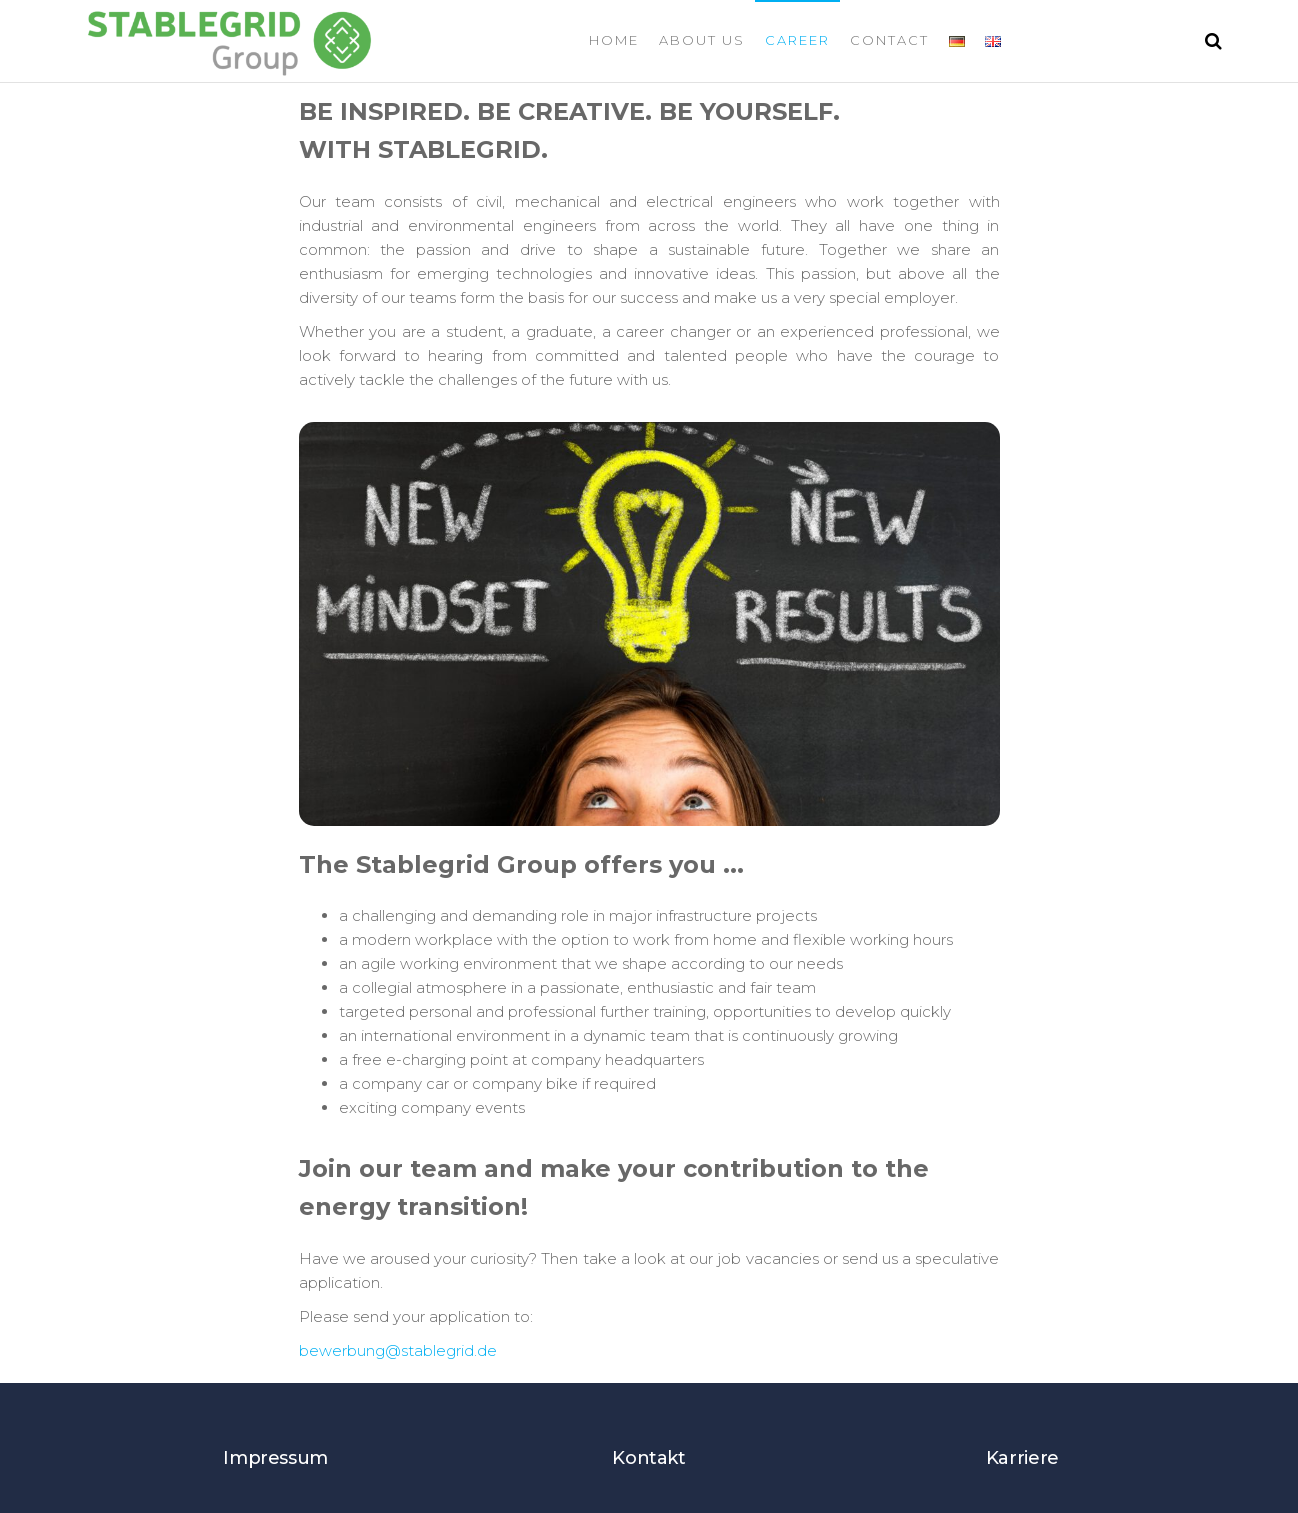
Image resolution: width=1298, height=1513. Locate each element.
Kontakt (648, 1458)
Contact (889, 40)
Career (797, 40)
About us (702, 40)
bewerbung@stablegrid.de (398, 1350)
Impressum (275, 1458)
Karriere (1022, 1458)
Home (614, 40)
